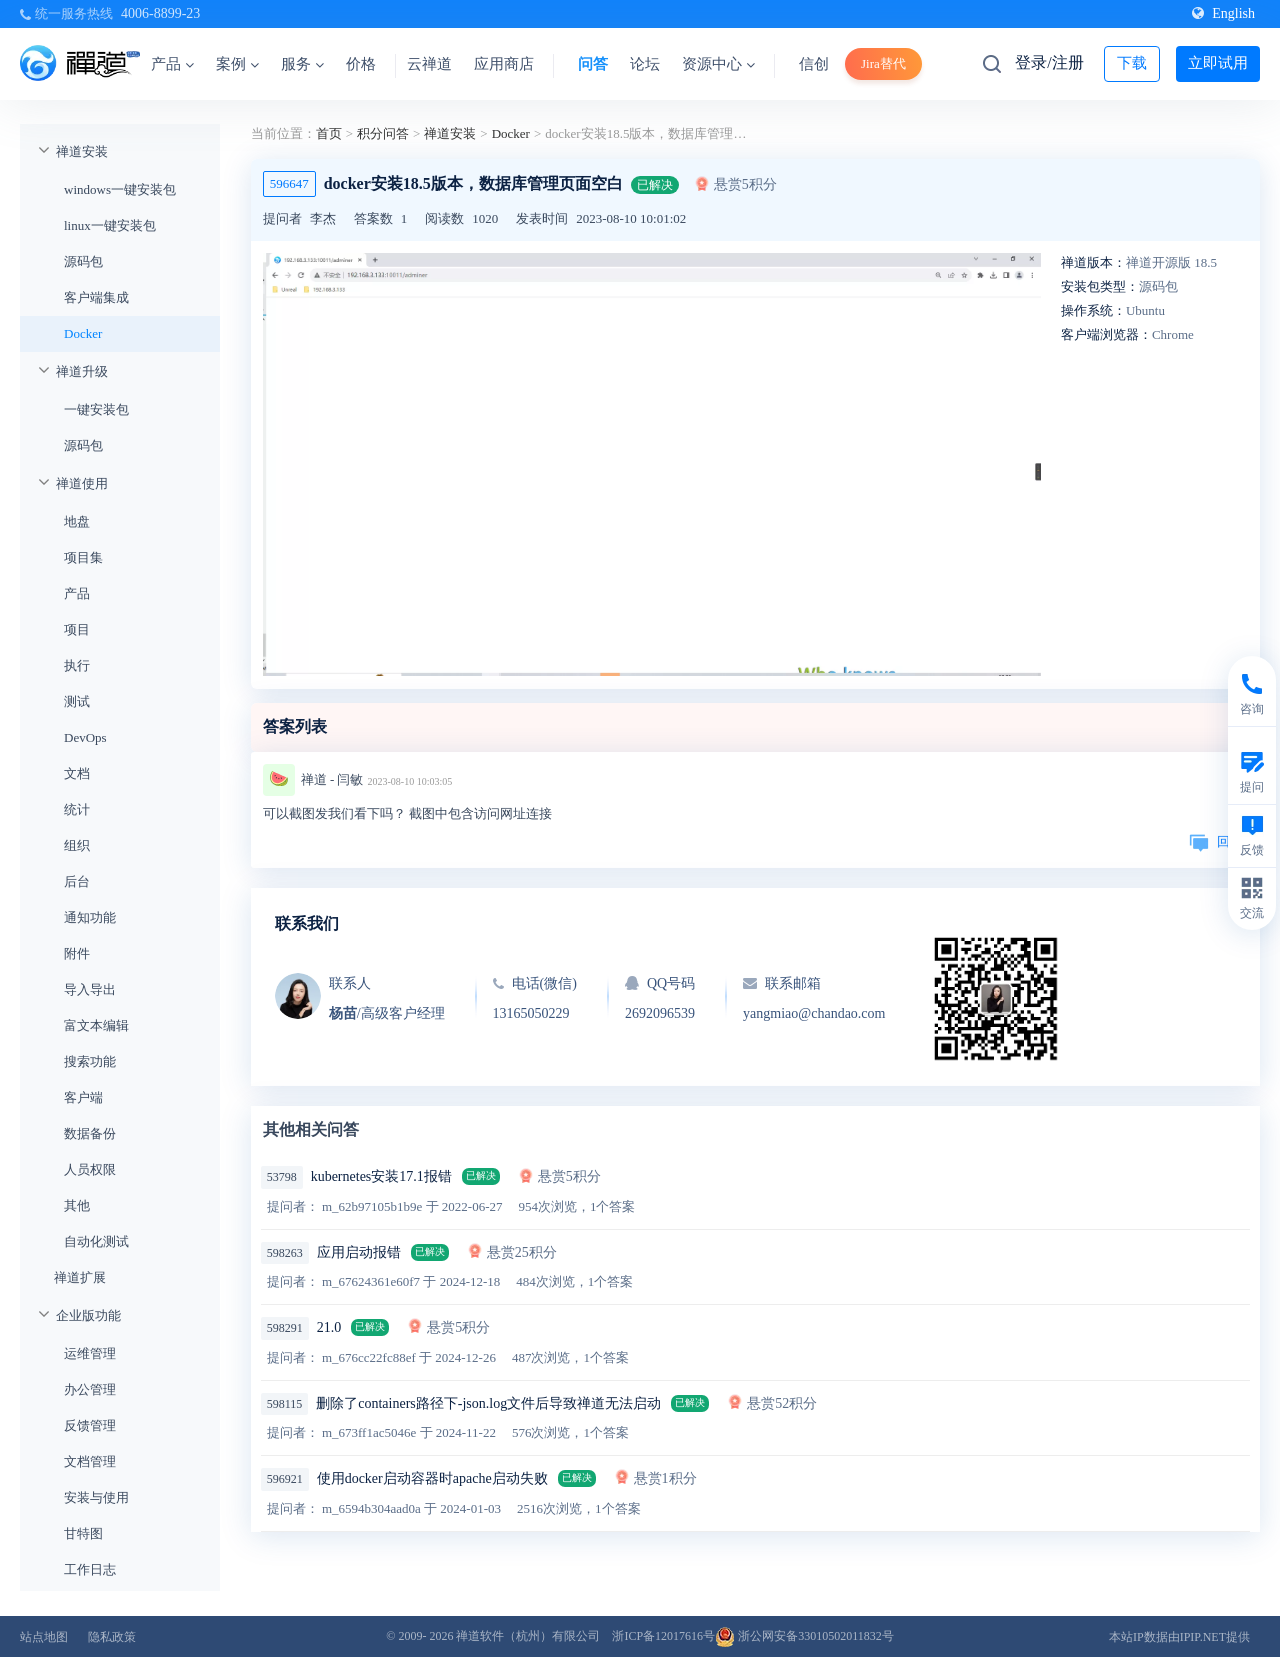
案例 (237, 64)
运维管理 (90, 1353)
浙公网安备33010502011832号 (804, 1636)
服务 (302, 64)
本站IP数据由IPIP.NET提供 (1179, 1637)
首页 (329, 133)
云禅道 (429, 64)
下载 (1132, 63)
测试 (77, 701)
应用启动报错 (359, 1252)
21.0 (329, 1327)
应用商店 (504, 64)
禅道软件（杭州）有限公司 (528, 1636)
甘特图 (83, 1533)
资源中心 (718, 64)
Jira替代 (883, 63)
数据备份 (90, 1133)
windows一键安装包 (120, 189)
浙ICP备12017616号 (663, 1636)
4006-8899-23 (160, 13)
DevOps (85, 737)
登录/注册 (1049, 62)
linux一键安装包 (110, 225)
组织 (77, 845)
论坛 (645, 64)
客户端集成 (96, 297)
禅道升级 (82, 371)
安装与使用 (96, 1497)
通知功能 (90, 917)
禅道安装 (82, 151)
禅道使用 (82, 483)
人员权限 (90, 1169)
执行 (77, 665)
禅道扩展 (80, 1277)
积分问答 (383, 133)
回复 (1216, 841)
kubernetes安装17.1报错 (381, 1176)
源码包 (83, 261)
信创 (814, 64)
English (1223, 13)
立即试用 (1218, 63)
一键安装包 (96, 409)
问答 (593, 64)
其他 (77, 1205)
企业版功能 (88, 1315)
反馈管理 (90, 1425)
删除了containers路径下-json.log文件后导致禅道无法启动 (488, 1403)
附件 (77, 953)
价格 (361, 64)
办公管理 (90, 1389)
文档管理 (90, 1461)
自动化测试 (96, 1241)
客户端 (83, 1097)
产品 (172, 64)
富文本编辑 (96, 1025)
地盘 (77, 521)
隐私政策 (112, 1637)
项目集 (83, 557)
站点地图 (44, 1637)
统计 (77, 809)
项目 (77, 629)
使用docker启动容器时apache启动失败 (432, 1478)
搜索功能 (90, 1061)
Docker (83, 333)
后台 (77, 881)
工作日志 (90, 1569)
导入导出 (90, 989)
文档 (77, 773)
